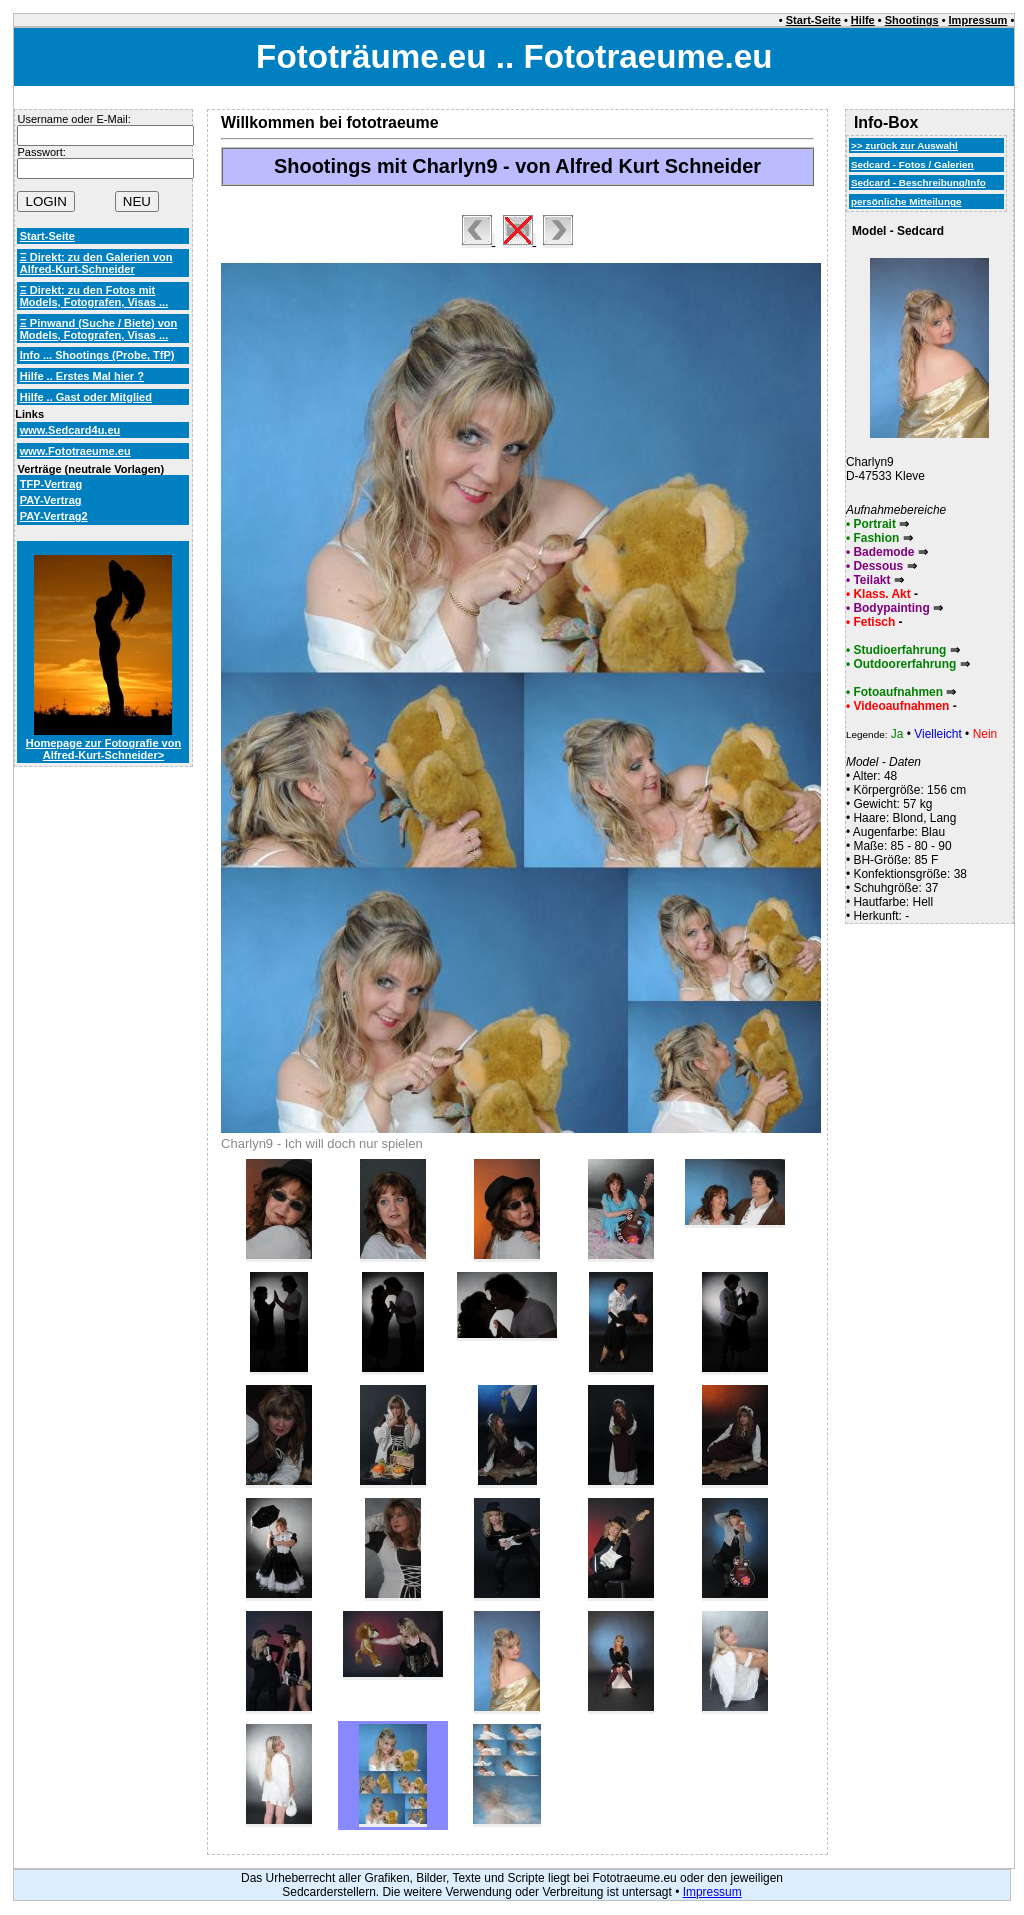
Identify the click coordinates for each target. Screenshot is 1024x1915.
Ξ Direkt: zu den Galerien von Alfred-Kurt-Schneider (96, 263)
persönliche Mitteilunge (906, 201)
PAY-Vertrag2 (54, 516)
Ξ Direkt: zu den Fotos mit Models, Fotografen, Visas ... (94, 296)
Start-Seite (813, 20)
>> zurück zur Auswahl (904, 145)
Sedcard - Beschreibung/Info (918, 182)
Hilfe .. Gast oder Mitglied (86, 397)
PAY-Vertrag (51, 500)
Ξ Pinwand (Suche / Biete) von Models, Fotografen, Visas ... (99, 329)
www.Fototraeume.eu (75, 451)
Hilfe (863, 20)
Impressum (978, 20)
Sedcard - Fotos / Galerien (912, 164)
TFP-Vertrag (51, 484)
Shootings (912, 20)
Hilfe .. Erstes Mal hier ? (82, 376)
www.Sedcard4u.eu (70, 430)
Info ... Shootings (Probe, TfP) (97, 355)
